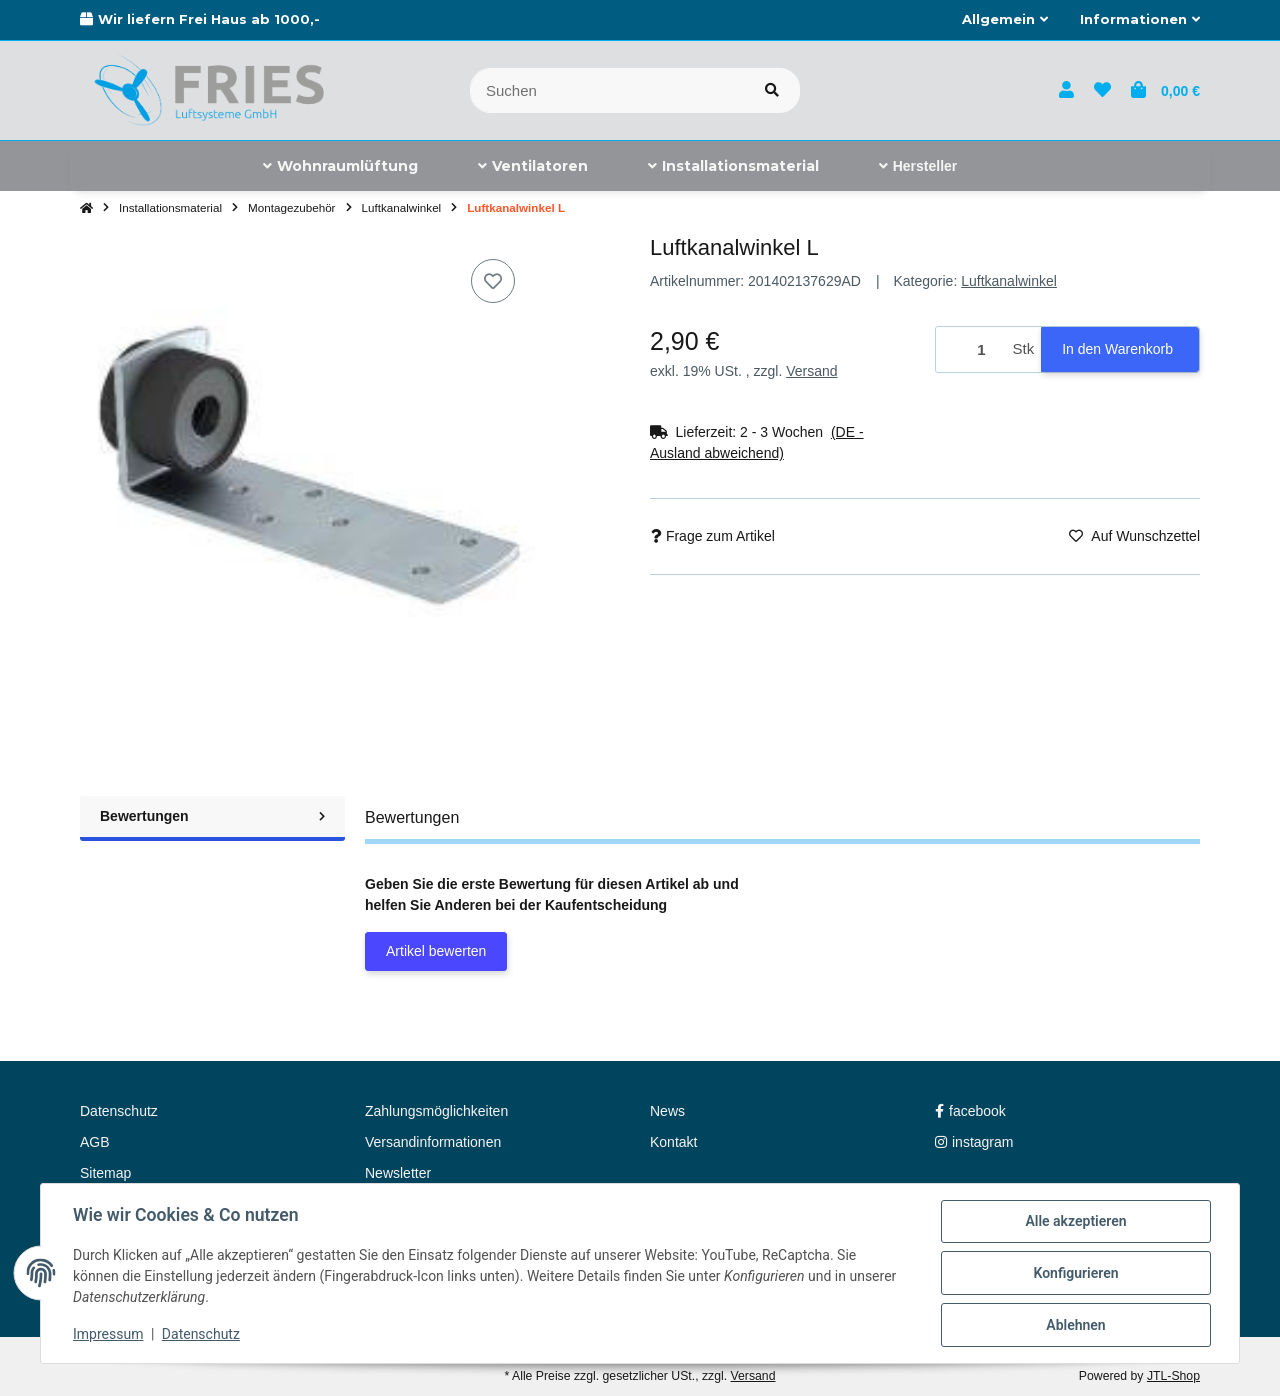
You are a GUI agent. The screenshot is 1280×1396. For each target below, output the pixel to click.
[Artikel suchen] (772, 90)
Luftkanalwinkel (1009, 281)
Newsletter (398, 1173)
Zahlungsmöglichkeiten (436, 1111)
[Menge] (971, 349)
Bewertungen (212, 816)
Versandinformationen (433, 1142)
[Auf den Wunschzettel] (493, 281)
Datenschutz (201, 1334)
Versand (811, 371)
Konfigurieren (1075, 1273)
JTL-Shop (1173, 1376)
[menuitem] (340, 166)
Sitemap (105, 1173)
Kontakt (673, 1142)
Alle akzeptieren (1075, 1221)
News (667, 1111)
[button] (1005, 20)
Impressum (108, 1334)
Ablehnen (1075, 1325)
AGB (95, 1142)
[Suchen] (607, 90)
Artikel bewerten (436, 951)
